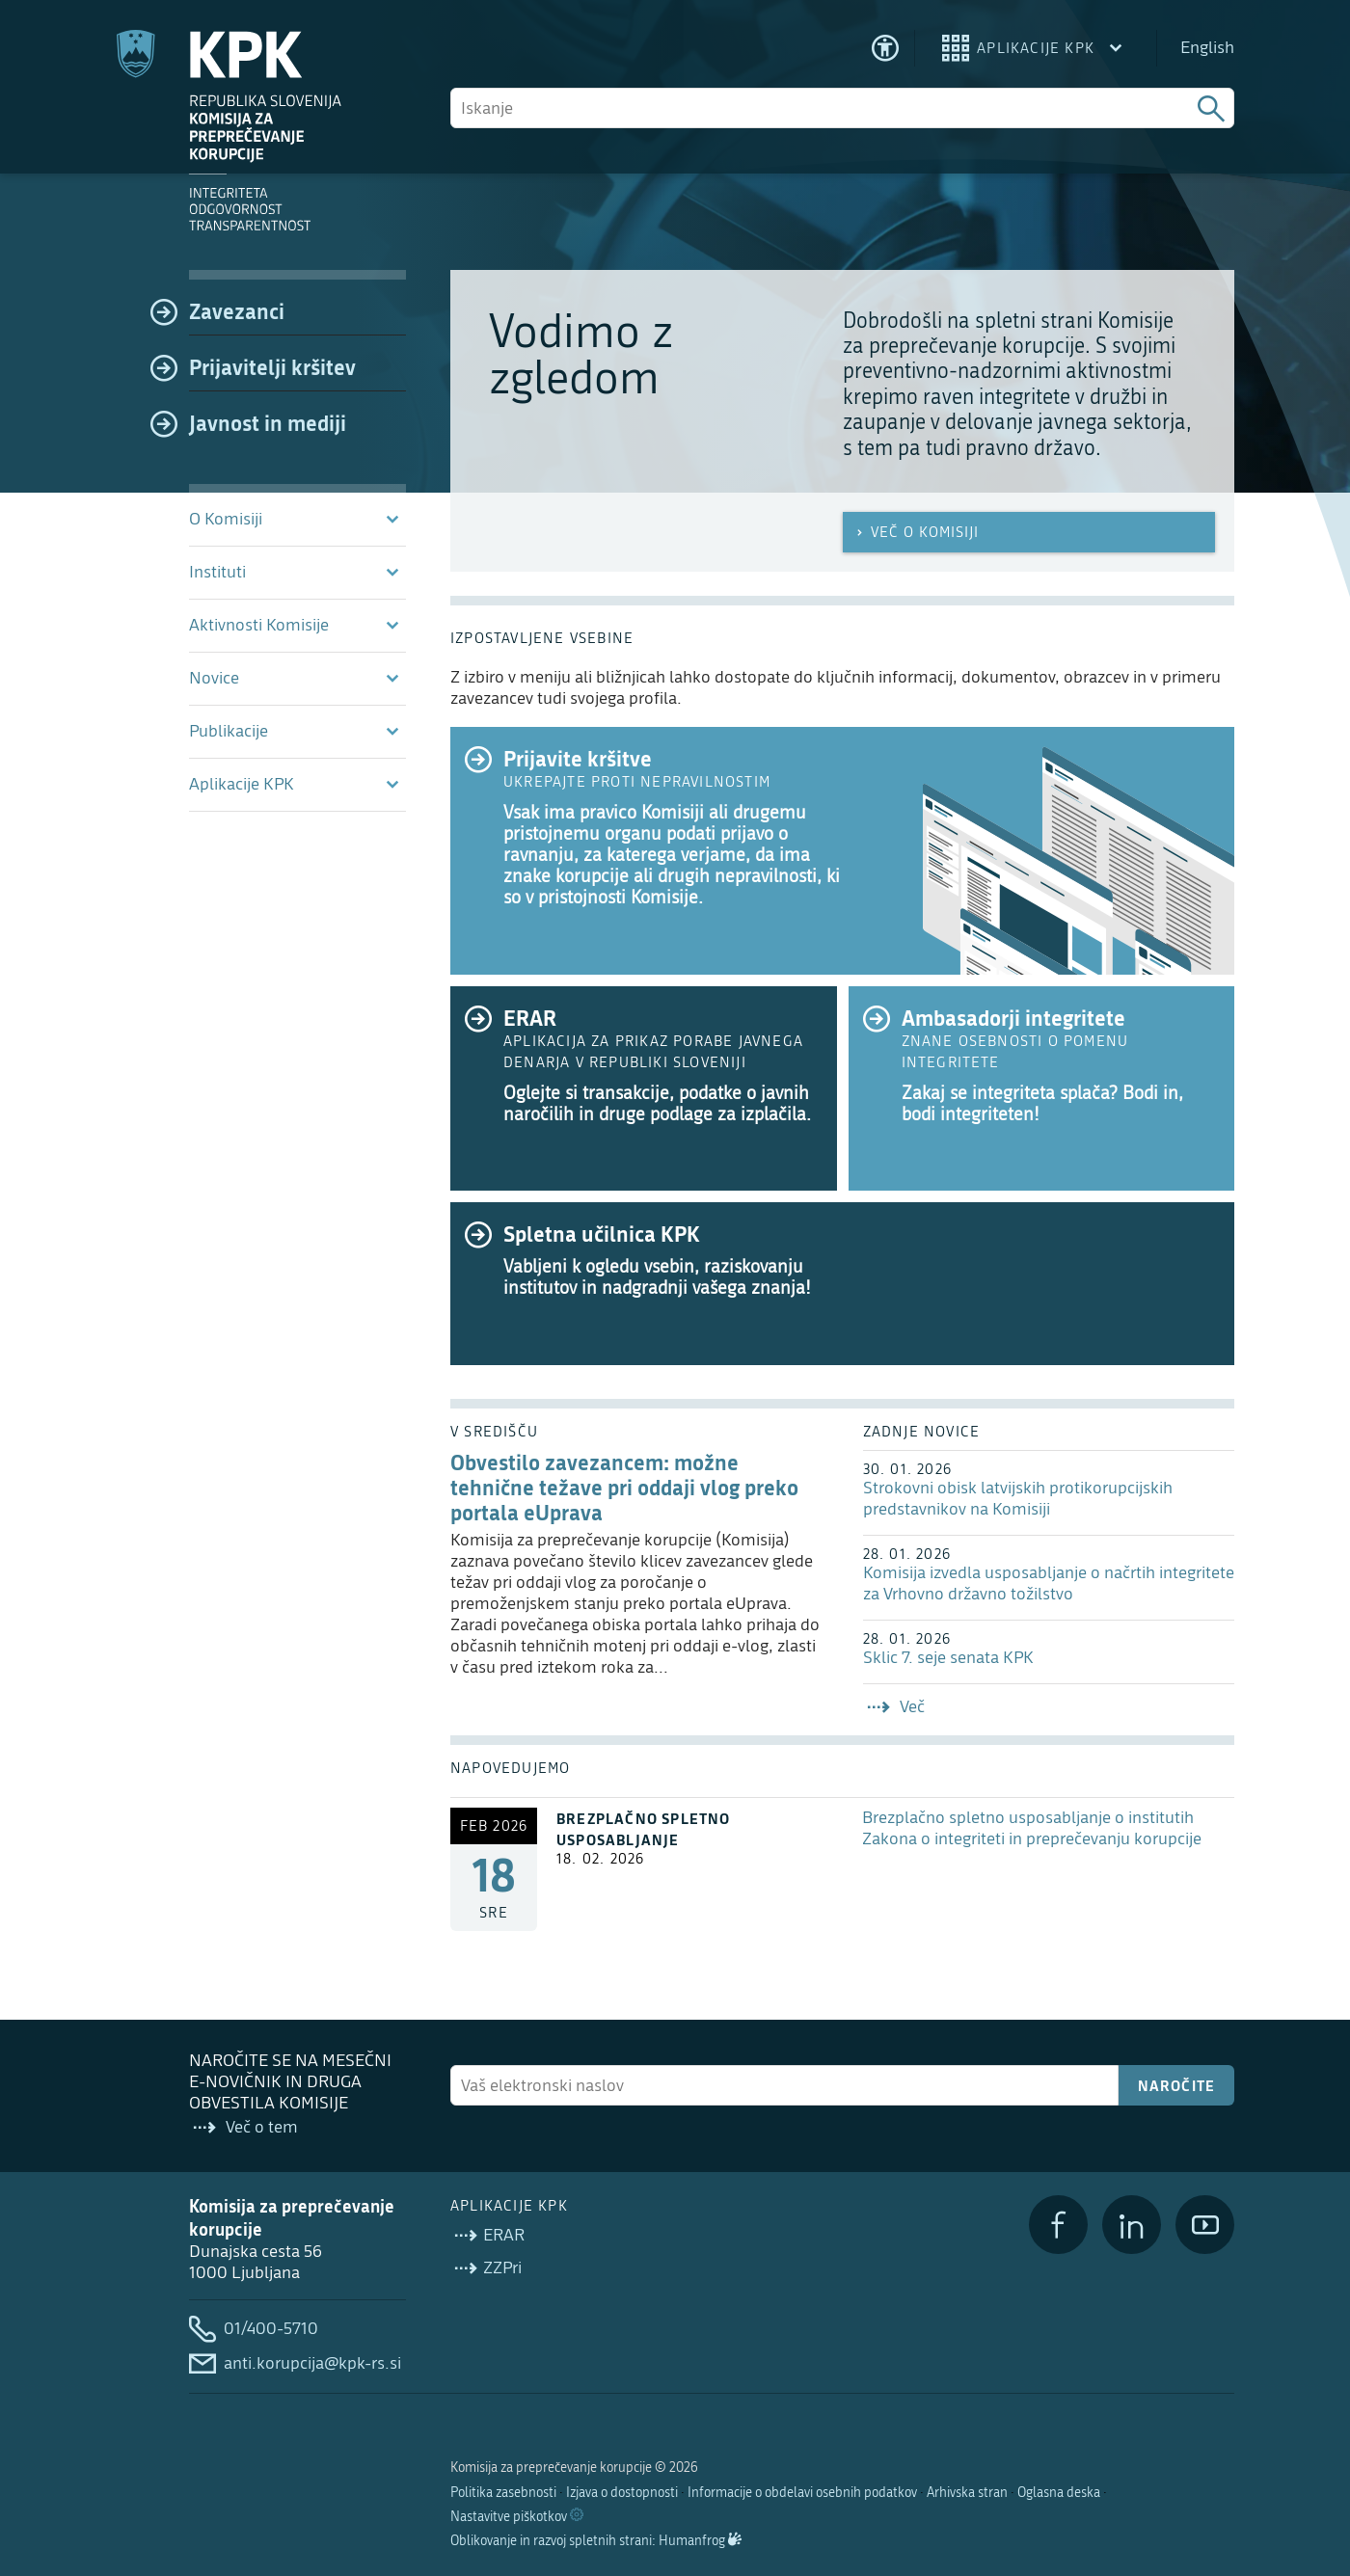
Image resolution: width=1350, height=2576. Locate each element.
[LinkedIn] (1131, 2224)
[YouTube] (1204, 2224)
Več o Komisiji (915, 532)
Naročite (1177, 2085)
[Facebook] (1058, 2224)
